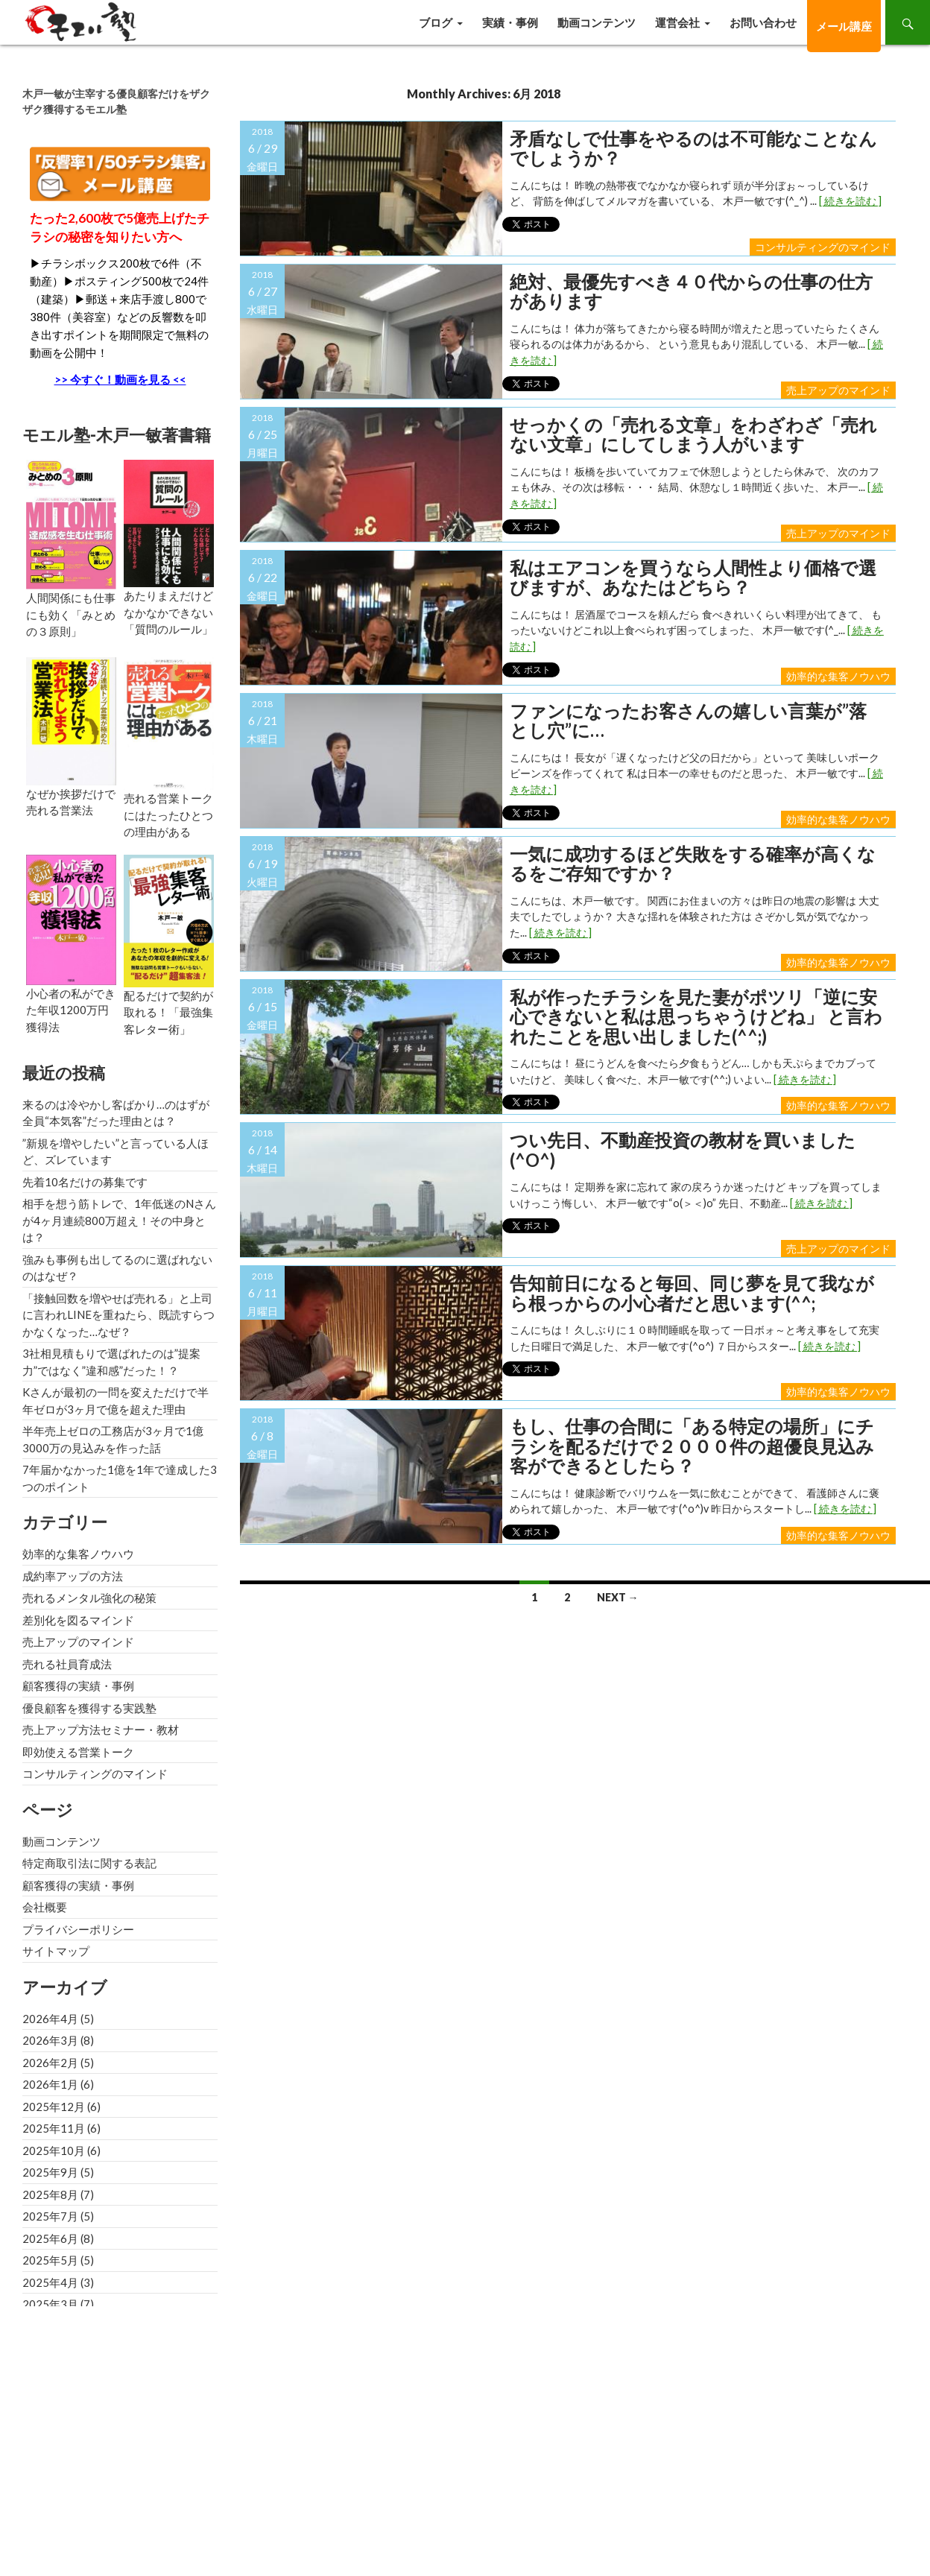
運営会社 (677, 22)
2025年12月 (53, 2106)
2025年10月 (53, 2150)
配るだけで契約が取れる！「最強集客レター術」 (168, 1012)
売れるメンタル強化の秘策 (89, 1597)
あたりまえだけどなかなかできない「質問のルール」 (168, 612)
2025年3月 (50, 2304)
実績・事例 (510, 22)
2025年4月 (50, 2282)
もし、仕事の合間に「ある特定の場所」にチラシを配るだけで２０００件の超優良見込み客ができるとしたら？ (692, 1446)
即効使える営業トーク (78, 1752)
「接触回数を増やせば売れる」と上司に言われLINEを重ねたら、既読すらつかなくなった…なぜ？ (118, 1314)
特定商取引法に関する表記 (89, 1863)
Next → (618, 1597)
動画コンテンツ (596, 22)
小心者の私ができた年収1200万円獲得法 (71, 1010)
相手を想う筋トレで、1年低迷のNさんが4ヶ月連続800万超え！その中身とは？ (119, 1220)
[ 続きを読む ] (850, 200)
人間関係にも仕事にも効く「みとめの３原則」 (71, 614)
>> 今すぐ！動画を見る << (120, 379)
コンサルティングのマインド (823, 247)
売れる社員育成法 (67, 1664)
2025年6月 (50, 2238)
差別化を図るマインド (78, 1620)
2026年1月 (50, 2084)
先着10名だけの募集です (85, 1182)
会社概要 (44, 1907)
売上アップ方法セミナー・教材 (100, 1729)
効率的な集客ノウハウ (838, 676)
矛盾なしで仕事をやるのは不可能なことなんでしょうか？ (693, 148)
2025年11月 (53, 2128)
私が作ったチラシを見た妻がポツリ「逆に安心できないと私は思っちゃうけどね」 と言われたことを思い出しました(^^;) (696, 1016)
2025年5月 (50, 2260)
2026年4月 (50, 2018)
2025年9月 (50, 2172)
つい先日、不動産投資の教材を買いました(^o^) (682, 1150)
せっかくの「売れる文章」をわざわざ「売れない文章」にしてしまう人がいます (693, 435)
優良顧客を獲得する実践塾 (89, 1708)
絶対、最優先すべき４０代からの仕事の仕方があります (691, 291)
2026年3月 (50, 2040)
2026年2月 (50, 2062)
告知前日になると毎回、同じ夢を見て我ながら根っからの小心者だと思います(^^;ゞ (692, 1293)
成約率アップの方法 (72, 1576)
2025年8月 (50, 2194)
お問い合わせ (763, 22)
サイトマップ (55, 1951)
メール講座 (844, 26)
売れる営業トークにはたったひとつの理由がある (168, 814)
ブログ (435, 22)
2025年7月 (50, 2216)
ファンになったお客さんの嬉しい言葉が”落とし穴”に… (688, 721)
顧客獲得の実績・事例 (78, 1685)
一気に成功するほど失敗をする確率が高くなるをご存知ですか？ (693, 864)
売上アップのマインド (838, 390)
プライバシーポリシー (78, 1929)
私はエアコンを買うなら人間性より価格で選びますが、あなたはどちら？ (693, 578)
